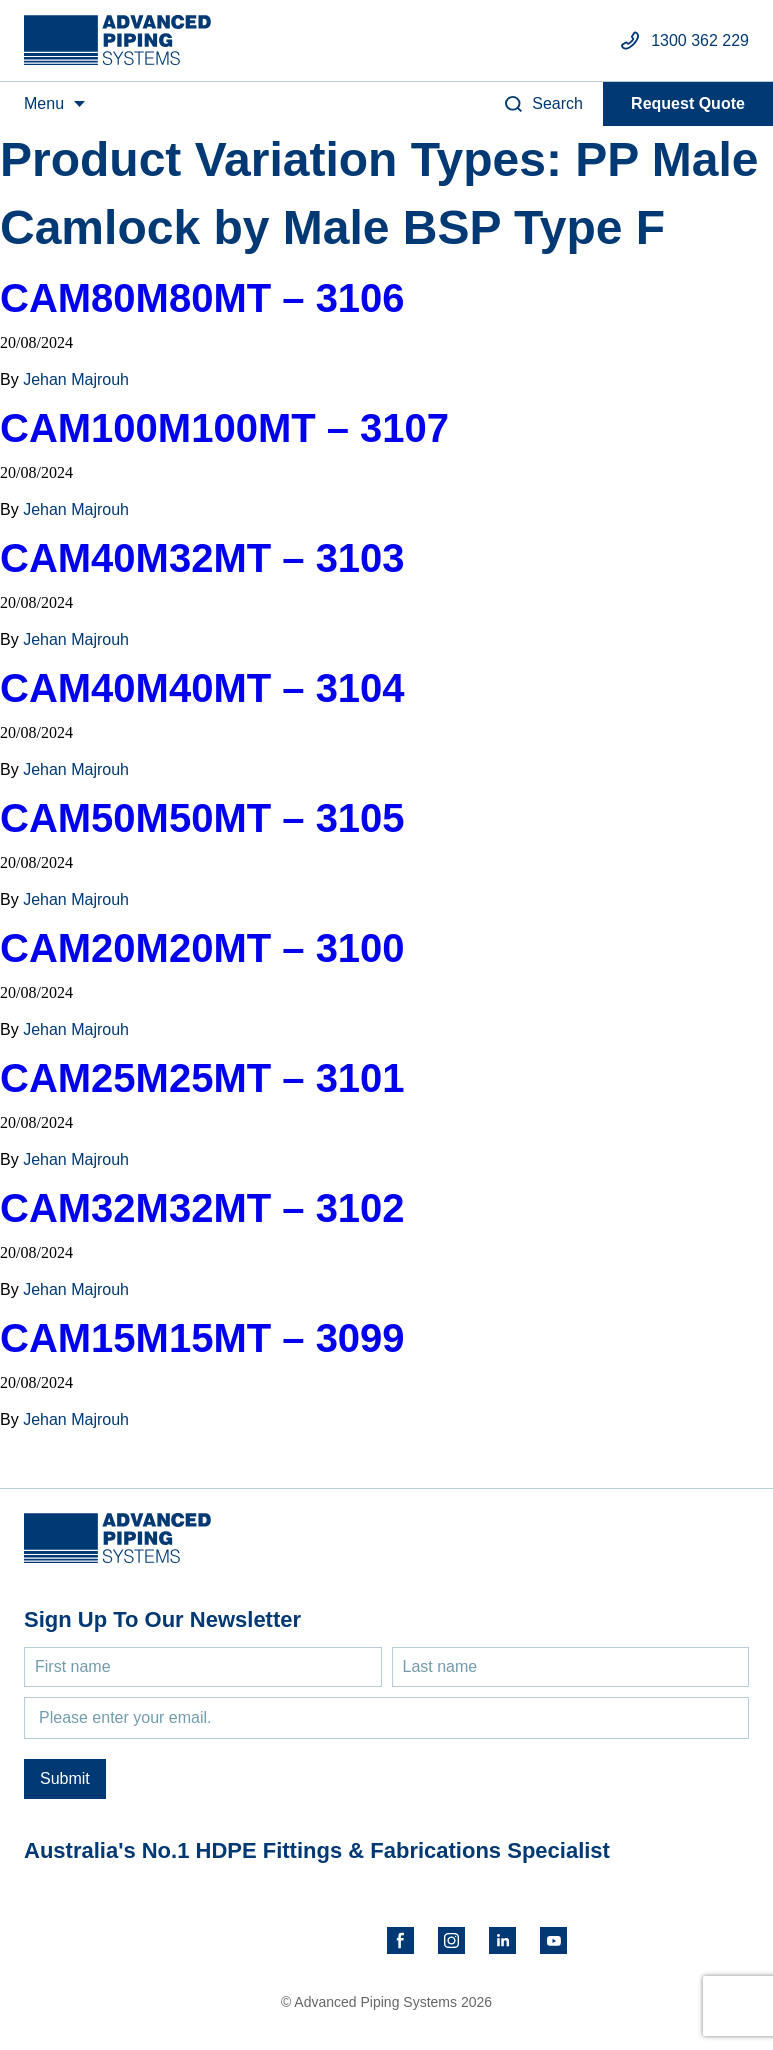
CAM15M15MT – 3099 (202, 1338)
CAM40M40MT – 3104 (202, 688)
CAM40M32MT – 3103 (202, 558)
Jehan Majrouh (76, 379)
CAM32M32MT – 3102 (202, 1208)
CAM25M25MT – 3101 (202, 1078)
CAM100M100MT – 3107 (224, 428)
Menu (44, 103)
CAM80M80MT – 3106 (202, 298)
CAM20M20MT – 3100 (202, 948)
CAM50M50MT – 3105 (202, 818)
